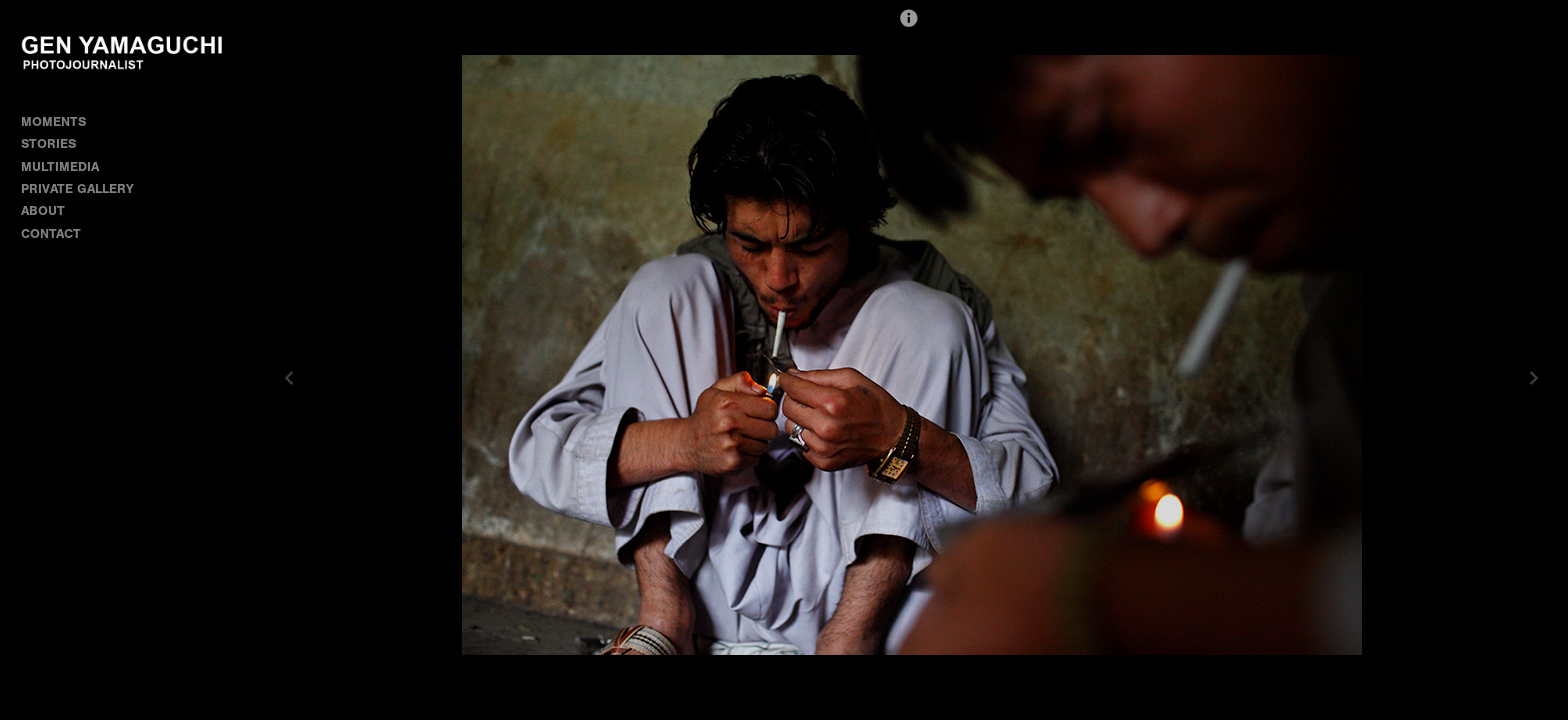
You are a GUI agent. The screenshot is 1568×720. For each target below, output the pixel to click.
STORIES (57, 143)
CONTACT (51, 233)
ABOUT (43, 210)
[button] (909, 27)
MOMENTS (62, 121)
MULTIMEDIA (60, 166)
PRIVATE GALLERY (77, 188)
